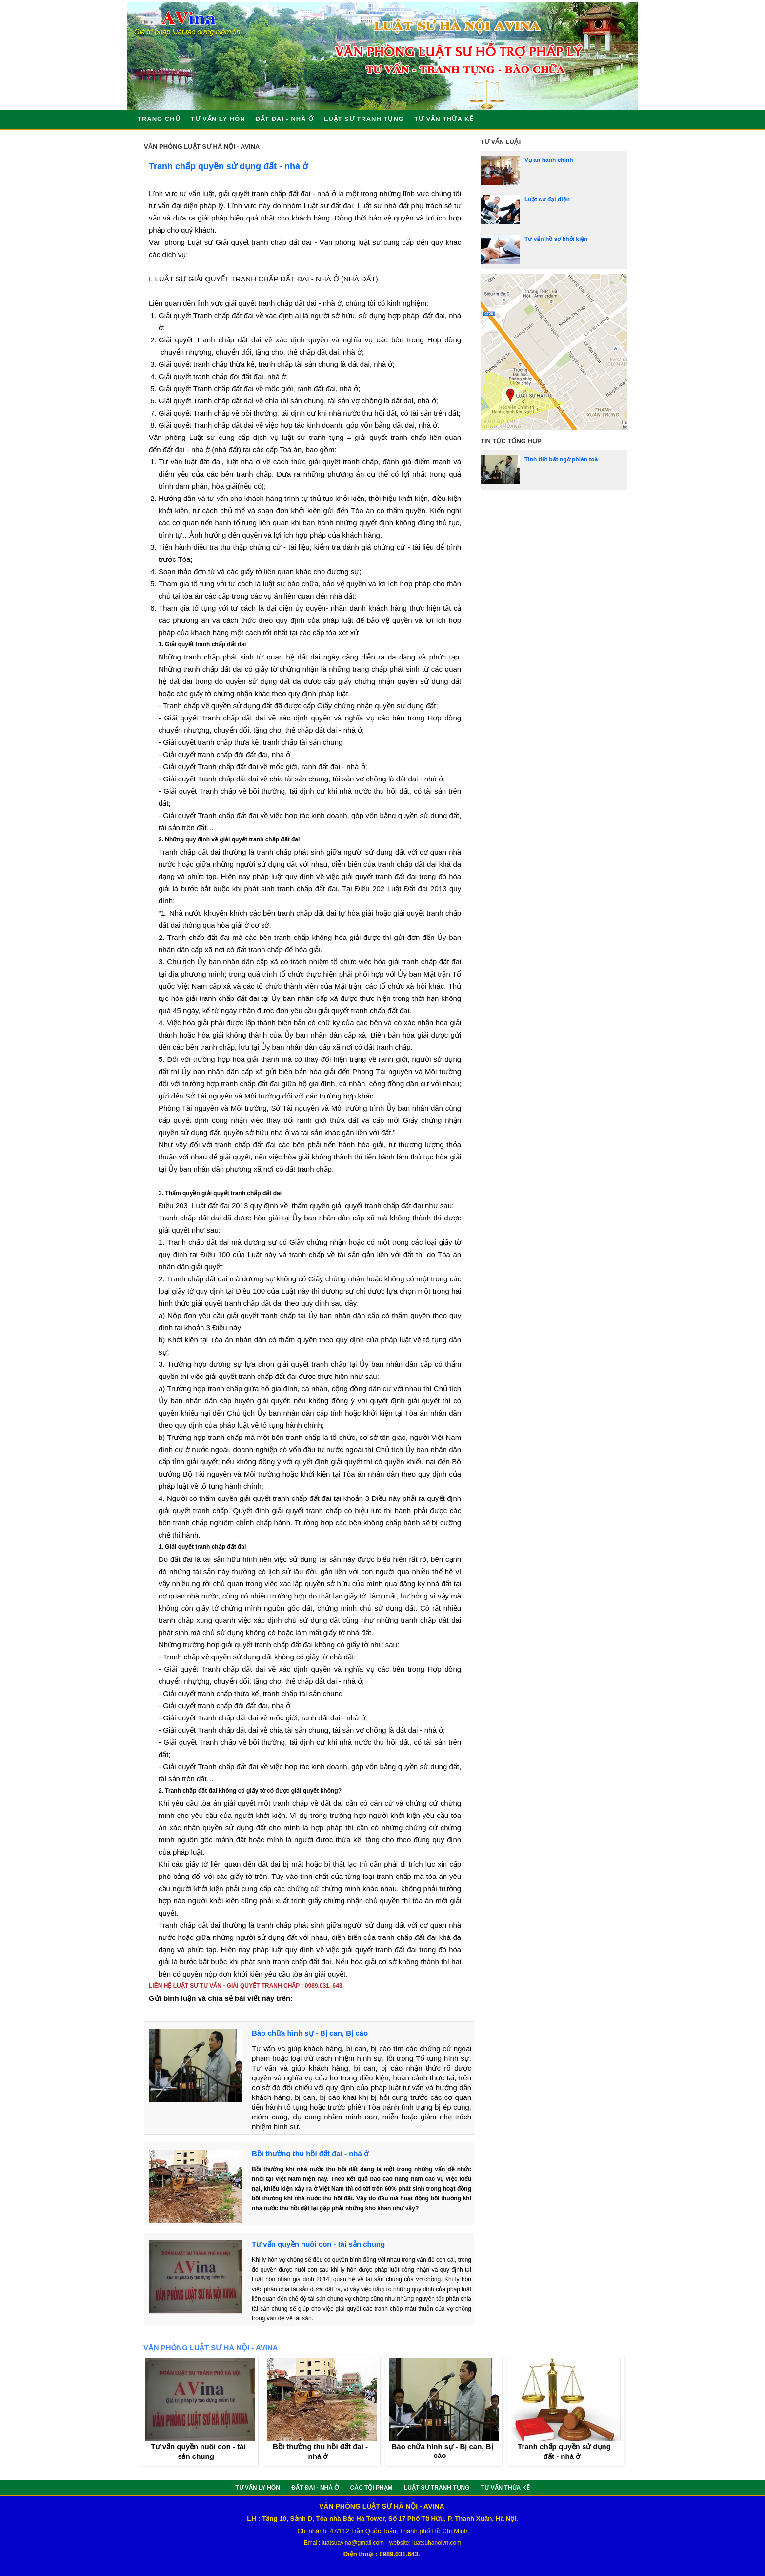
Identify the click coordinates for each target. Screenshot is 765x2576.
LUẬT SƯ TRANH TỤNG (364, 118)
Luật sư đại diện (547, 199)
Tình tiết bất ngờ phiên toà (561, 459)
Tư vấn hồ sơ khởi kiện (556, 239)
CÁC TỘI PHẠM (372, 2487)
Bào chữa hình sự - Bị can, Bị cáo (310, 2033)
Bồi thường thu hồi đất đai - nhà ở (310, 2153)
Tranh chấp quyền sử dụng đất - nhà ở (228, 166)
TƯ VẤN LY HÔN (218, 118)
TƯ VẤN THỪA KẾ (443, 118)
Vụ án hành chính (548, 160)
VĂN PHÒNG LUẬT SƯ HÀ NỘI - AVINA (202, 146)
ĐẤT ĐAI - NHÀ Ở (285, 118)
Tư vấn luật (501, 141)
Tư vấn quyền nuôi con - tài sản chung (318, 2244)
